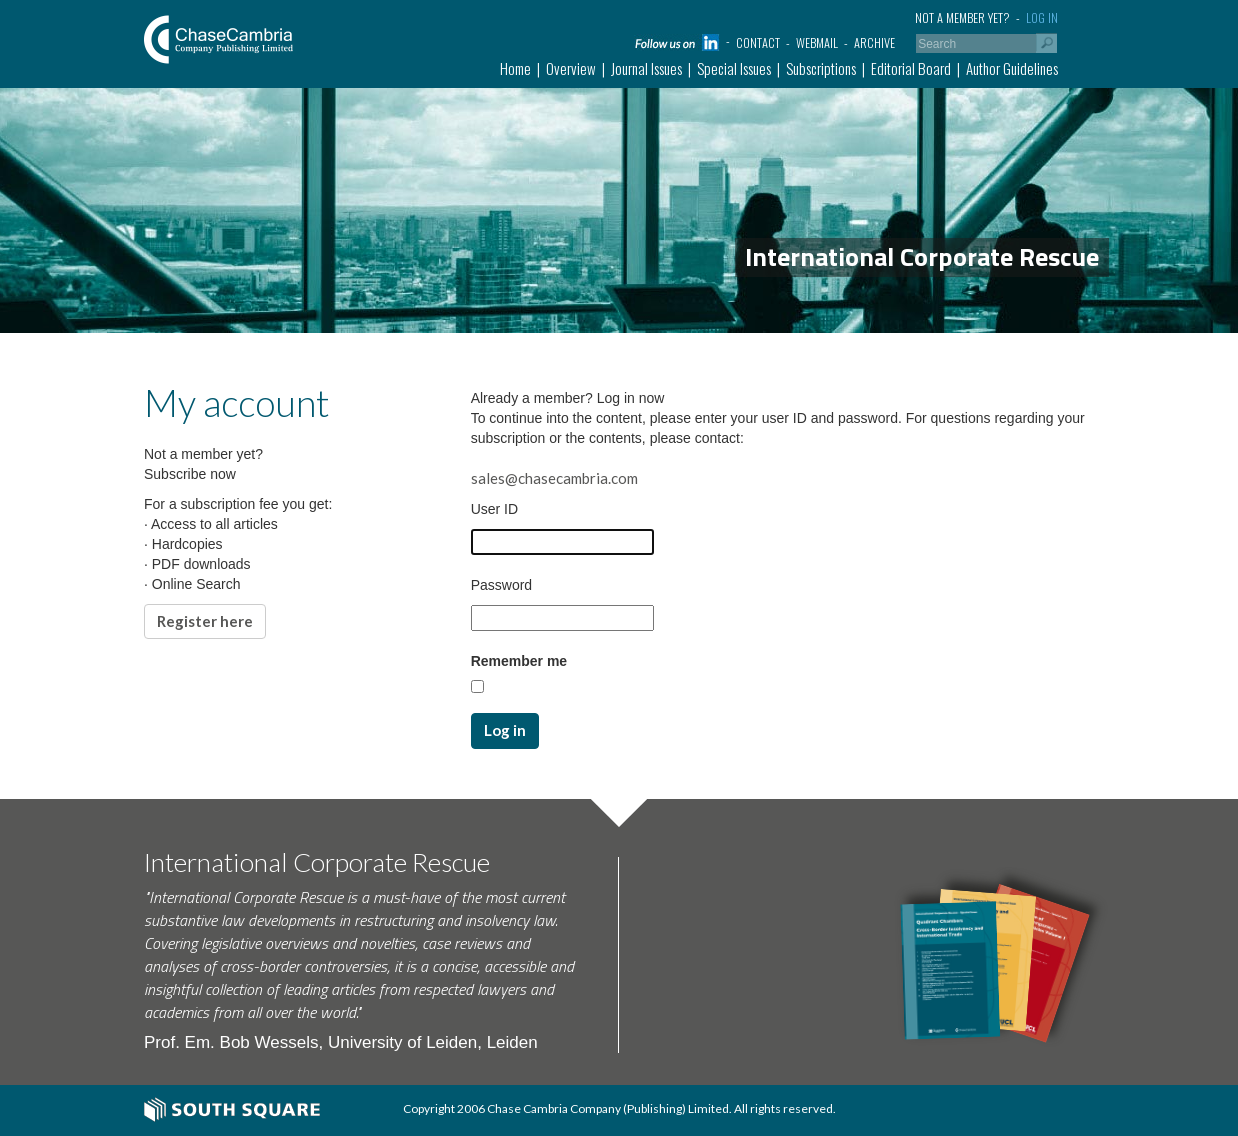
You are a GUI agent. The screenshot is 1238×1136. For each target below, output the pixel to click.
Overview (571, 68)
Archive (874, 42)
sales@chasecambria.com (554, 478)
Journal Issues (646, 68)
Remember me (519, 661)
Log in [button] (505, 730)
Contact (758, 42)
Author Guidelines (1012, 68)
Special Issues (734, 68)
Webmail (817, 42)
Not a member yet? (962, 17)
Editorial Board (911, 68)
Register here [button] (205, 621)
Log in (1042, 17)
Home (515, 68)
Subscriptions (821, 68)
